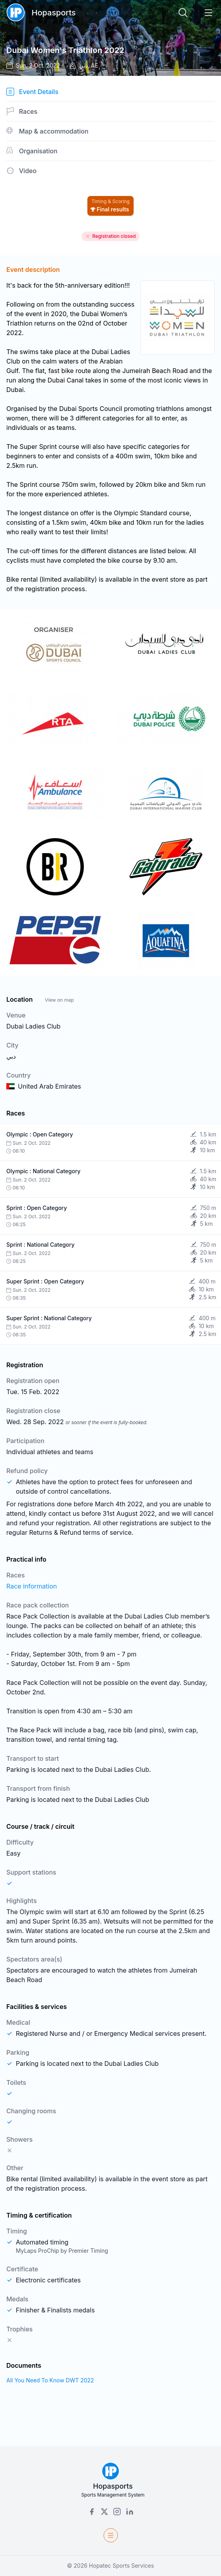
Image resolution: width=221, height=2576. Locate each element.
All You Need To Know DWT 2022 (50, 2380)
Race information (31, 1586)
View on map (59, 1000)
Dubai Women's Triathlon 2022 (65, 50)
